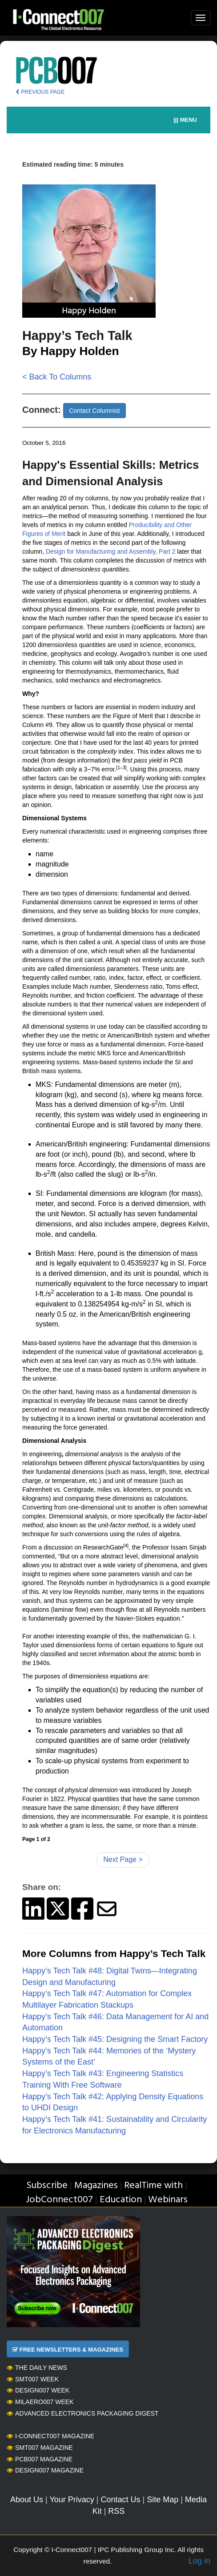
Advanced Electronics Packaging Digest (82, 2413)
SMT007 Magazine (40, 2447)
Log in (199, 2560)
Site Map (162, 2499)
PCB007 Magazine (39, 2459)
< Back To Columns (56, 376)
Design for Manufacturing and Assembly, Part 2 (111, 551)
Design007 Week (38, 2390)
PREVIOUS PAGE (40, 92)
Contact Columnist (94, 410)
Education (121, 2200)
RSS (116, 2511)
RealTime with (153, 2185)
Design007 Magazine (45, 2470)
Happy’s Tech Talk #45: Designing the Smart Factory (116, 2039)
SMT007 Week (33, 2379)
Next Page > (123, 1859)
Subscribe (47, 2185)
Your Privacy (71, 2499)
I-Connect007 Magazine (50, 2436)
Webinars (168, 2200)
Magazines (96, 2185)
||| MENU (185, 119)
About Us (26, 2499)
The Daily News (37, 2367)
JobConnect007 (59, 2200)
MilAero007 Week (40, 2401)
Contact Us (120, 2499)
